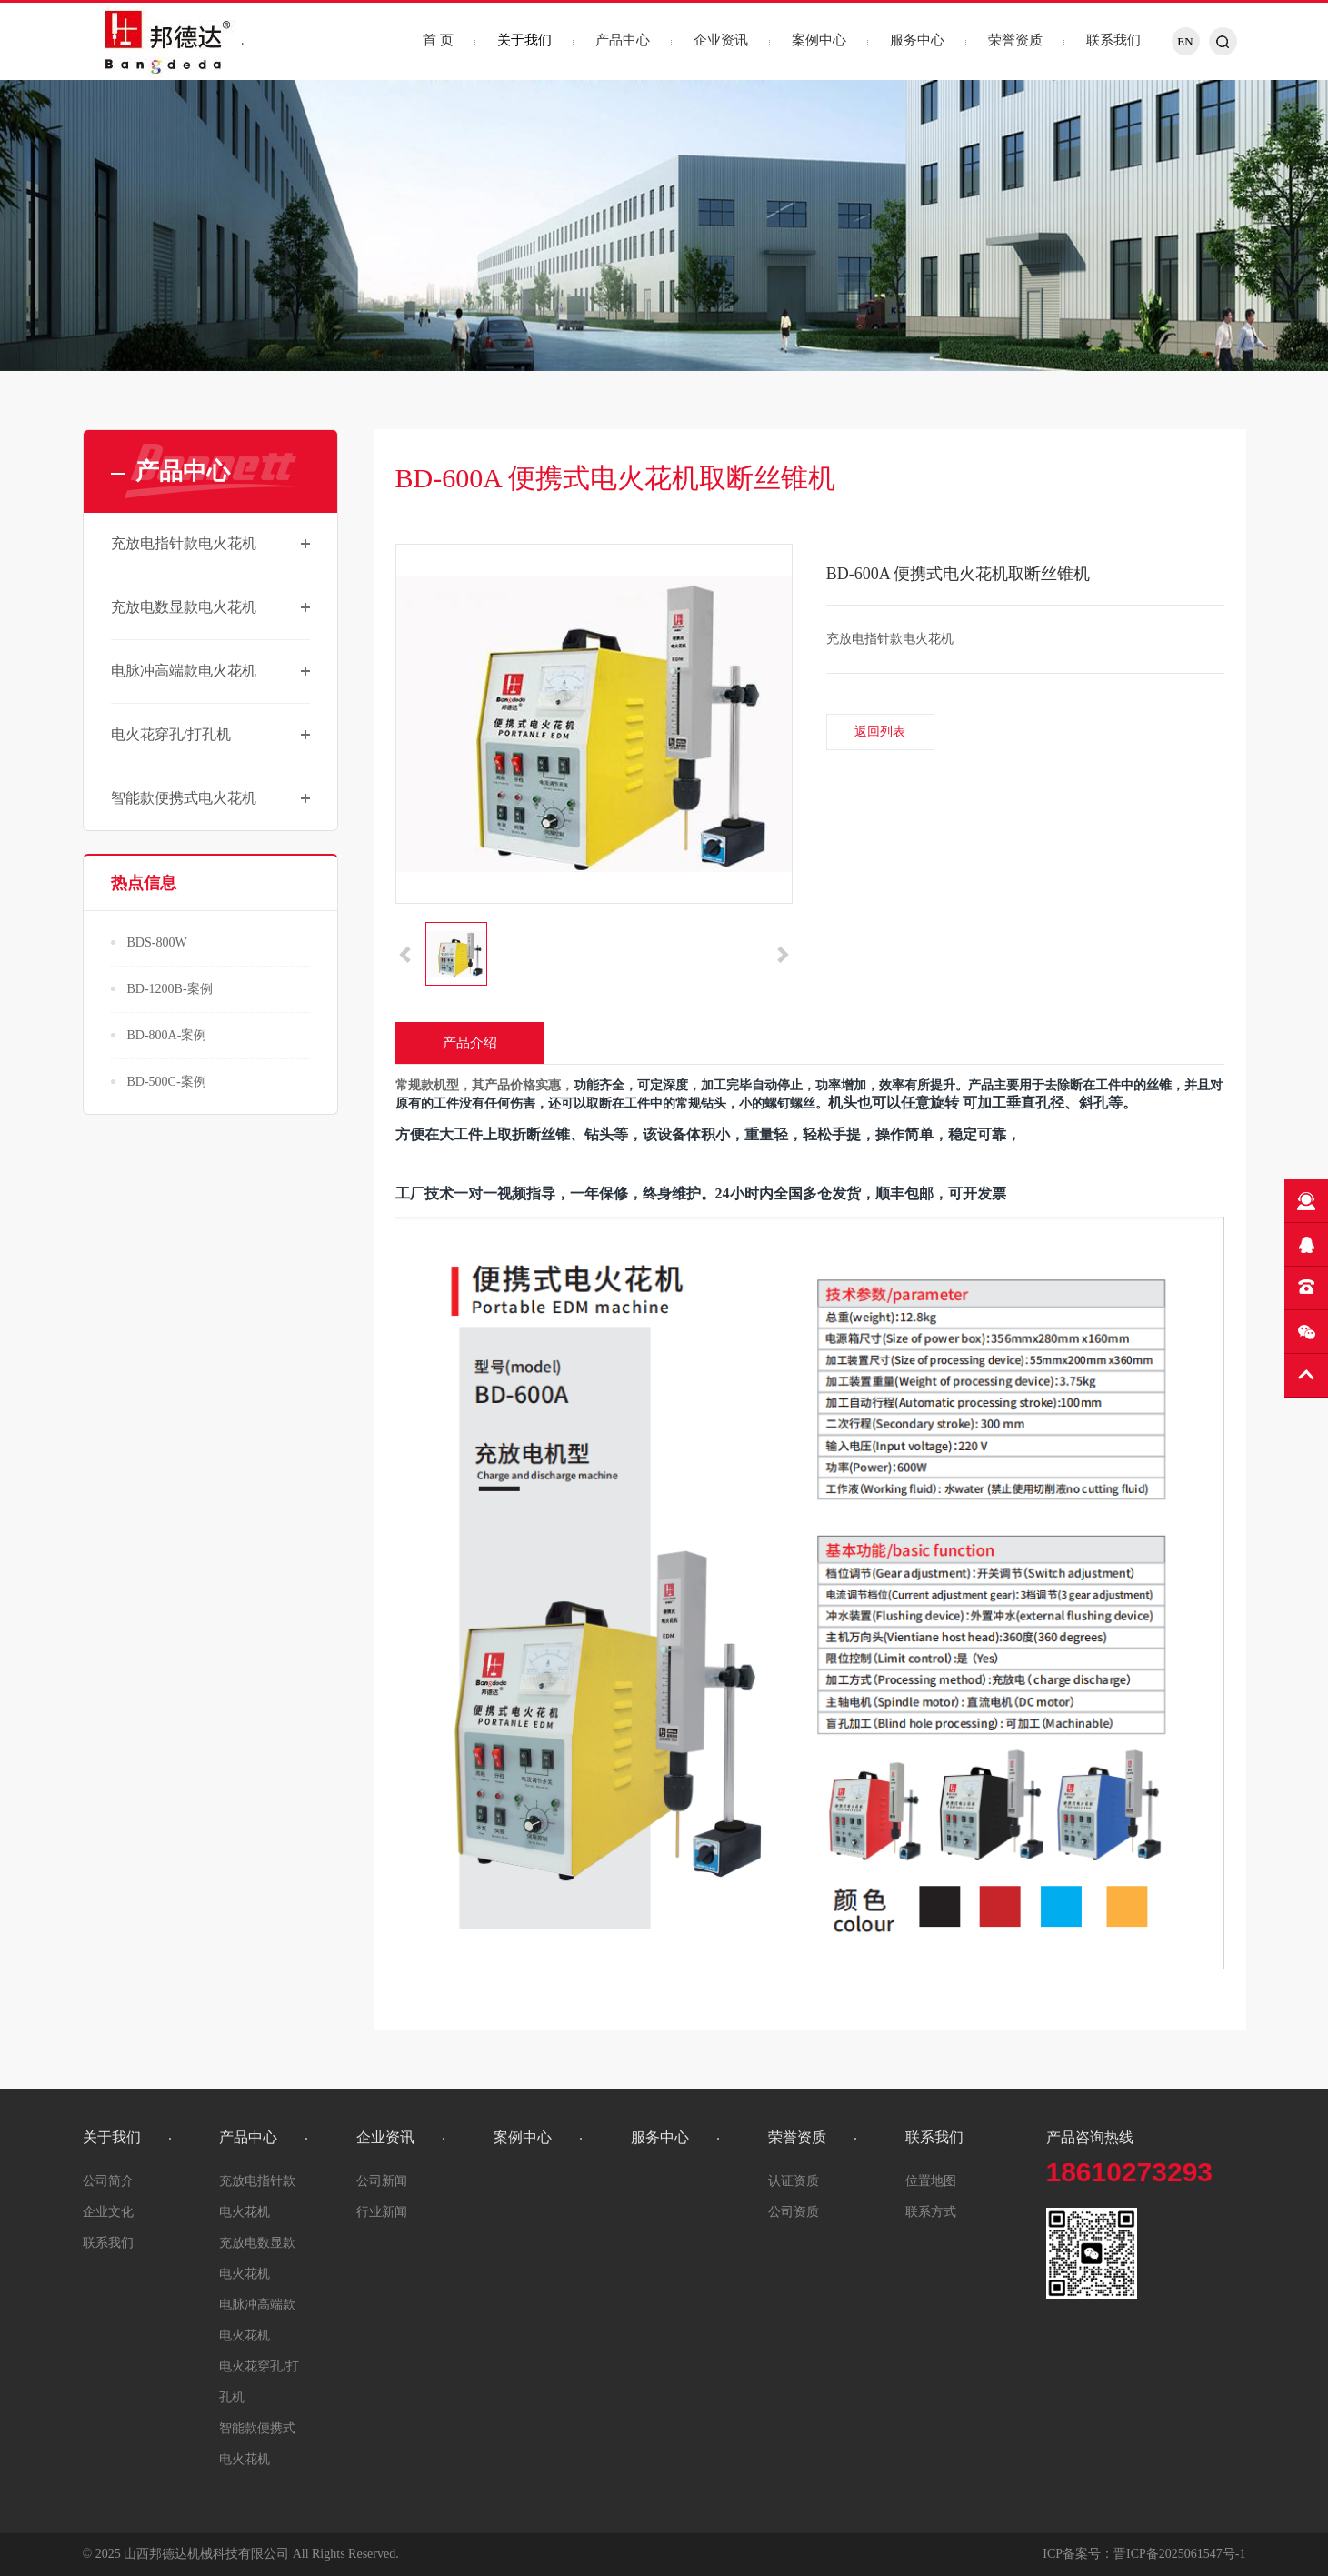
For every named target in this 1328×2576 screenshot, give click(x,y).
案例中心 (819, 40)
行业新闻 (381, 2212)
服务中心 (917, 40)
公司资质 (793, 2212)
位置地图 (930, 2181)
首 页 (438, 40)
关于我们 (524, 40)
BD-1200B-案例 (170, 989)
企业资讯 (721, 40)
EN (1185, 41)
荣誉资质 (1015, 40)
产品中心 (622, 40)
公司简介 (108, 2181)
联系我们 (1113, 40)
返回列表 (879, 731)
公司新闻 (381, 2181)
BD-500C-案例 (166, 1081)
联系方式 (930, 2212)
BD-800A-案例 (167, 1035)
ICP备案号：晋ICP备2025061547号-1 (1144, 2554)
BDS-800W (157, 942)
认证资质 (793, 2181)
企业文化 (108, 2212)
